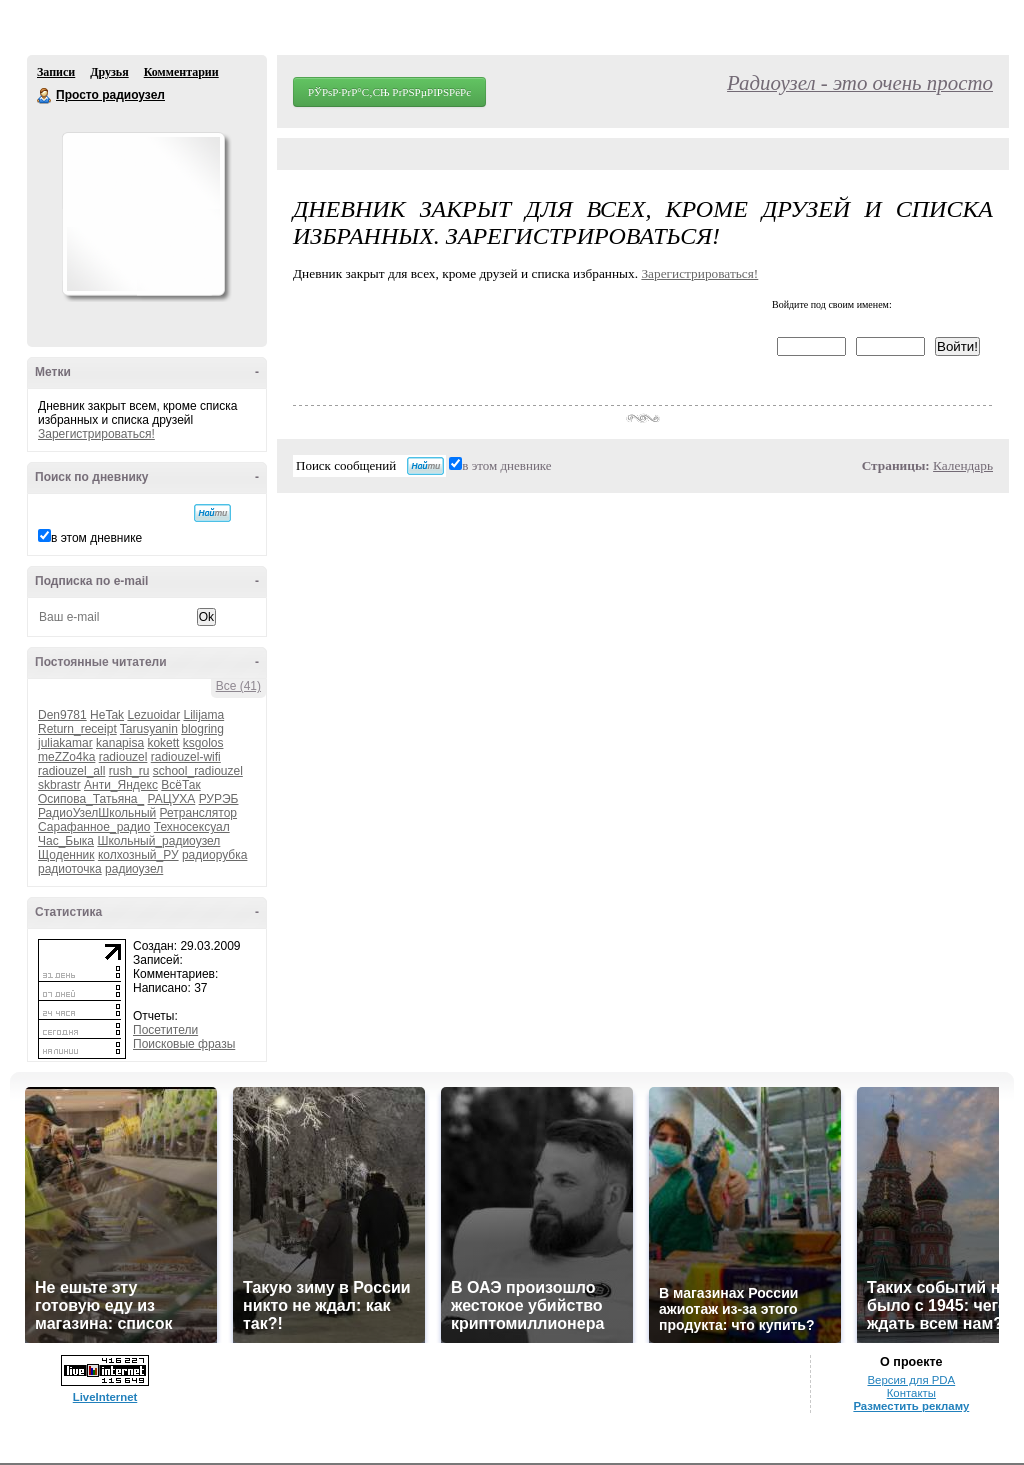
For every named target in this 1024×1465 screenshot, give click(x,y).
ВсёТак (180, 785)
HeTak (107, 715)
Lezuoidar (153, 715)
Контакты (911, 1393)
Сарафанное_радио (94, 827)
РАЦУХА (172, 799)
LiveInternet (105, 1397)
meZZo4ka (66, 757)
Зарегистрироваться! (96, 434)
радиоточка (70, 869)
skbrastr (59, 785)
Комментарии (181, 72)
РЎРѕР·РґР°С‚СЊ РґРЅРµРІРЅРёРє (389, 92)
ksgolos (203, 743)
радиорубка (214, 855)
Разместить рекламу (911, 1406)
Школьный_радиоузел (158, 841)
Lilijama (203, 715)
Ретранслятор (198, 813)
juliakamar (65, 743)
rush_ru (129, 771)
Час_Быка (66, 841)
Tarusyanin (149, 729)
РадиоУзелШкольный (97, 813)
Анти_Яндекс (121, 785)
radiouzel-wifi (186, 757)
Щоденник (66, 855)
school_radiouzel (198, 771)
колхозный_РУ (138, 855)
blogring (202, 729)
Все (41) (238, 686)
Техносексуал (192, 827)
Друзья (109, 72)
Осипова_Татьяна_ (91, 799)
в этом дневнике (96, 538)
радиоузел (134, 869)
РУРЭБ (219, 799)
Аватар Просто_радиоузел (143, 214)
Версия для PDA (911, 1380)
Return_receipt (77, 729)
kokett (163, 743)
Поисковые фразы (184, 1044)
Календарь (963, 465)
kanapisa (120, 743)
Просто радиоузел (45, 96)
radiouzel (123, 757)
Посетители (165, 1030)
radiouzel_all (71, 771)
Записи (56, 72)
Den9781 (62, 715)
